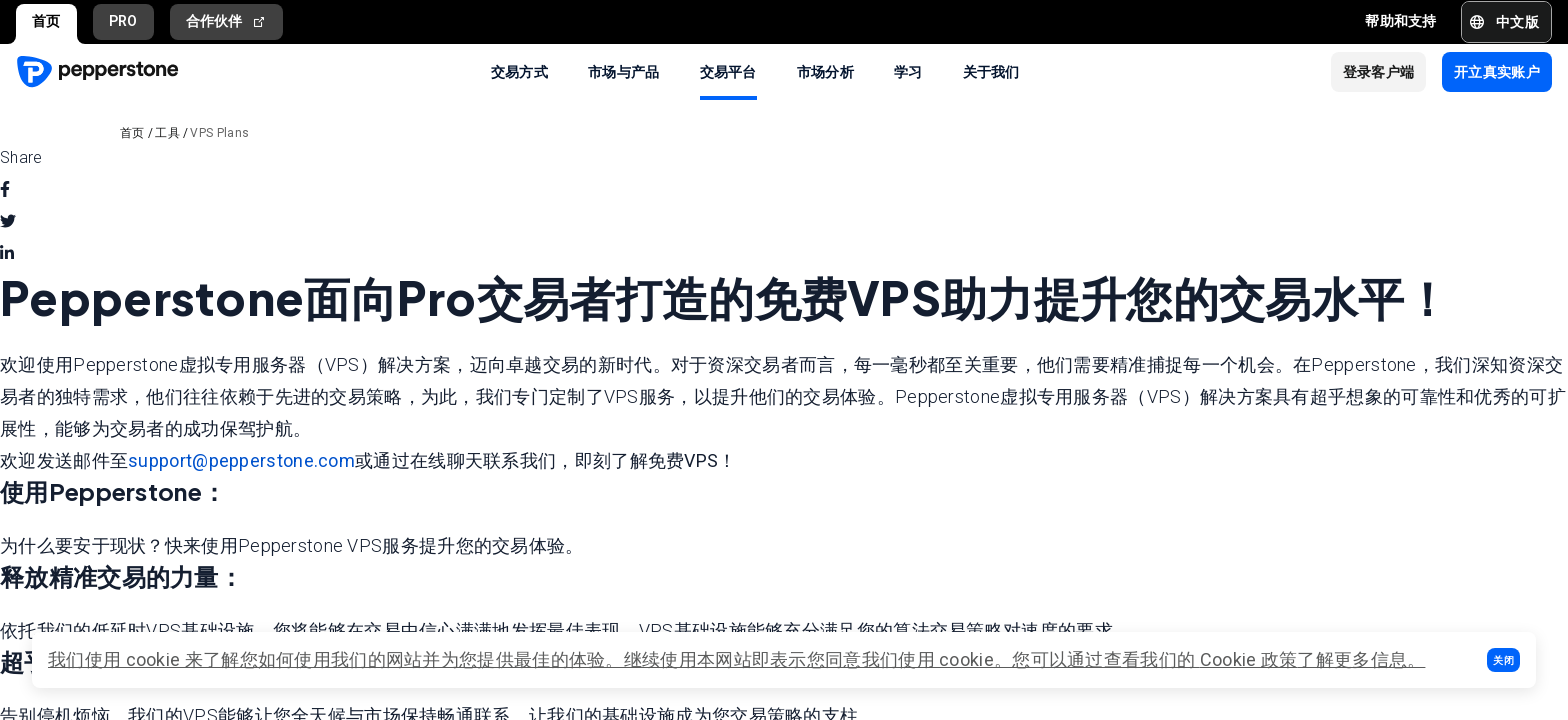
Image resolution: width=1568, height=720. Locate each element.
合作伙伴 (227, 21)
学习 (908, 71)
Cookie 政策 (1249, 659)
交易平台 (728, 71)
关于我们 (991, 71)
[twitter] (8, 222)
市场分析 (825, 71)
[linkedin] (7, 254)
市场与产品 (624, 71)
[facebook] (5, 190)
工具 (167, 133)
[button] (1503, 660)
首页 (46, 21)
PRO (123, 21)
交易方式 (519, 71)
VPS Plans (219, 133)
